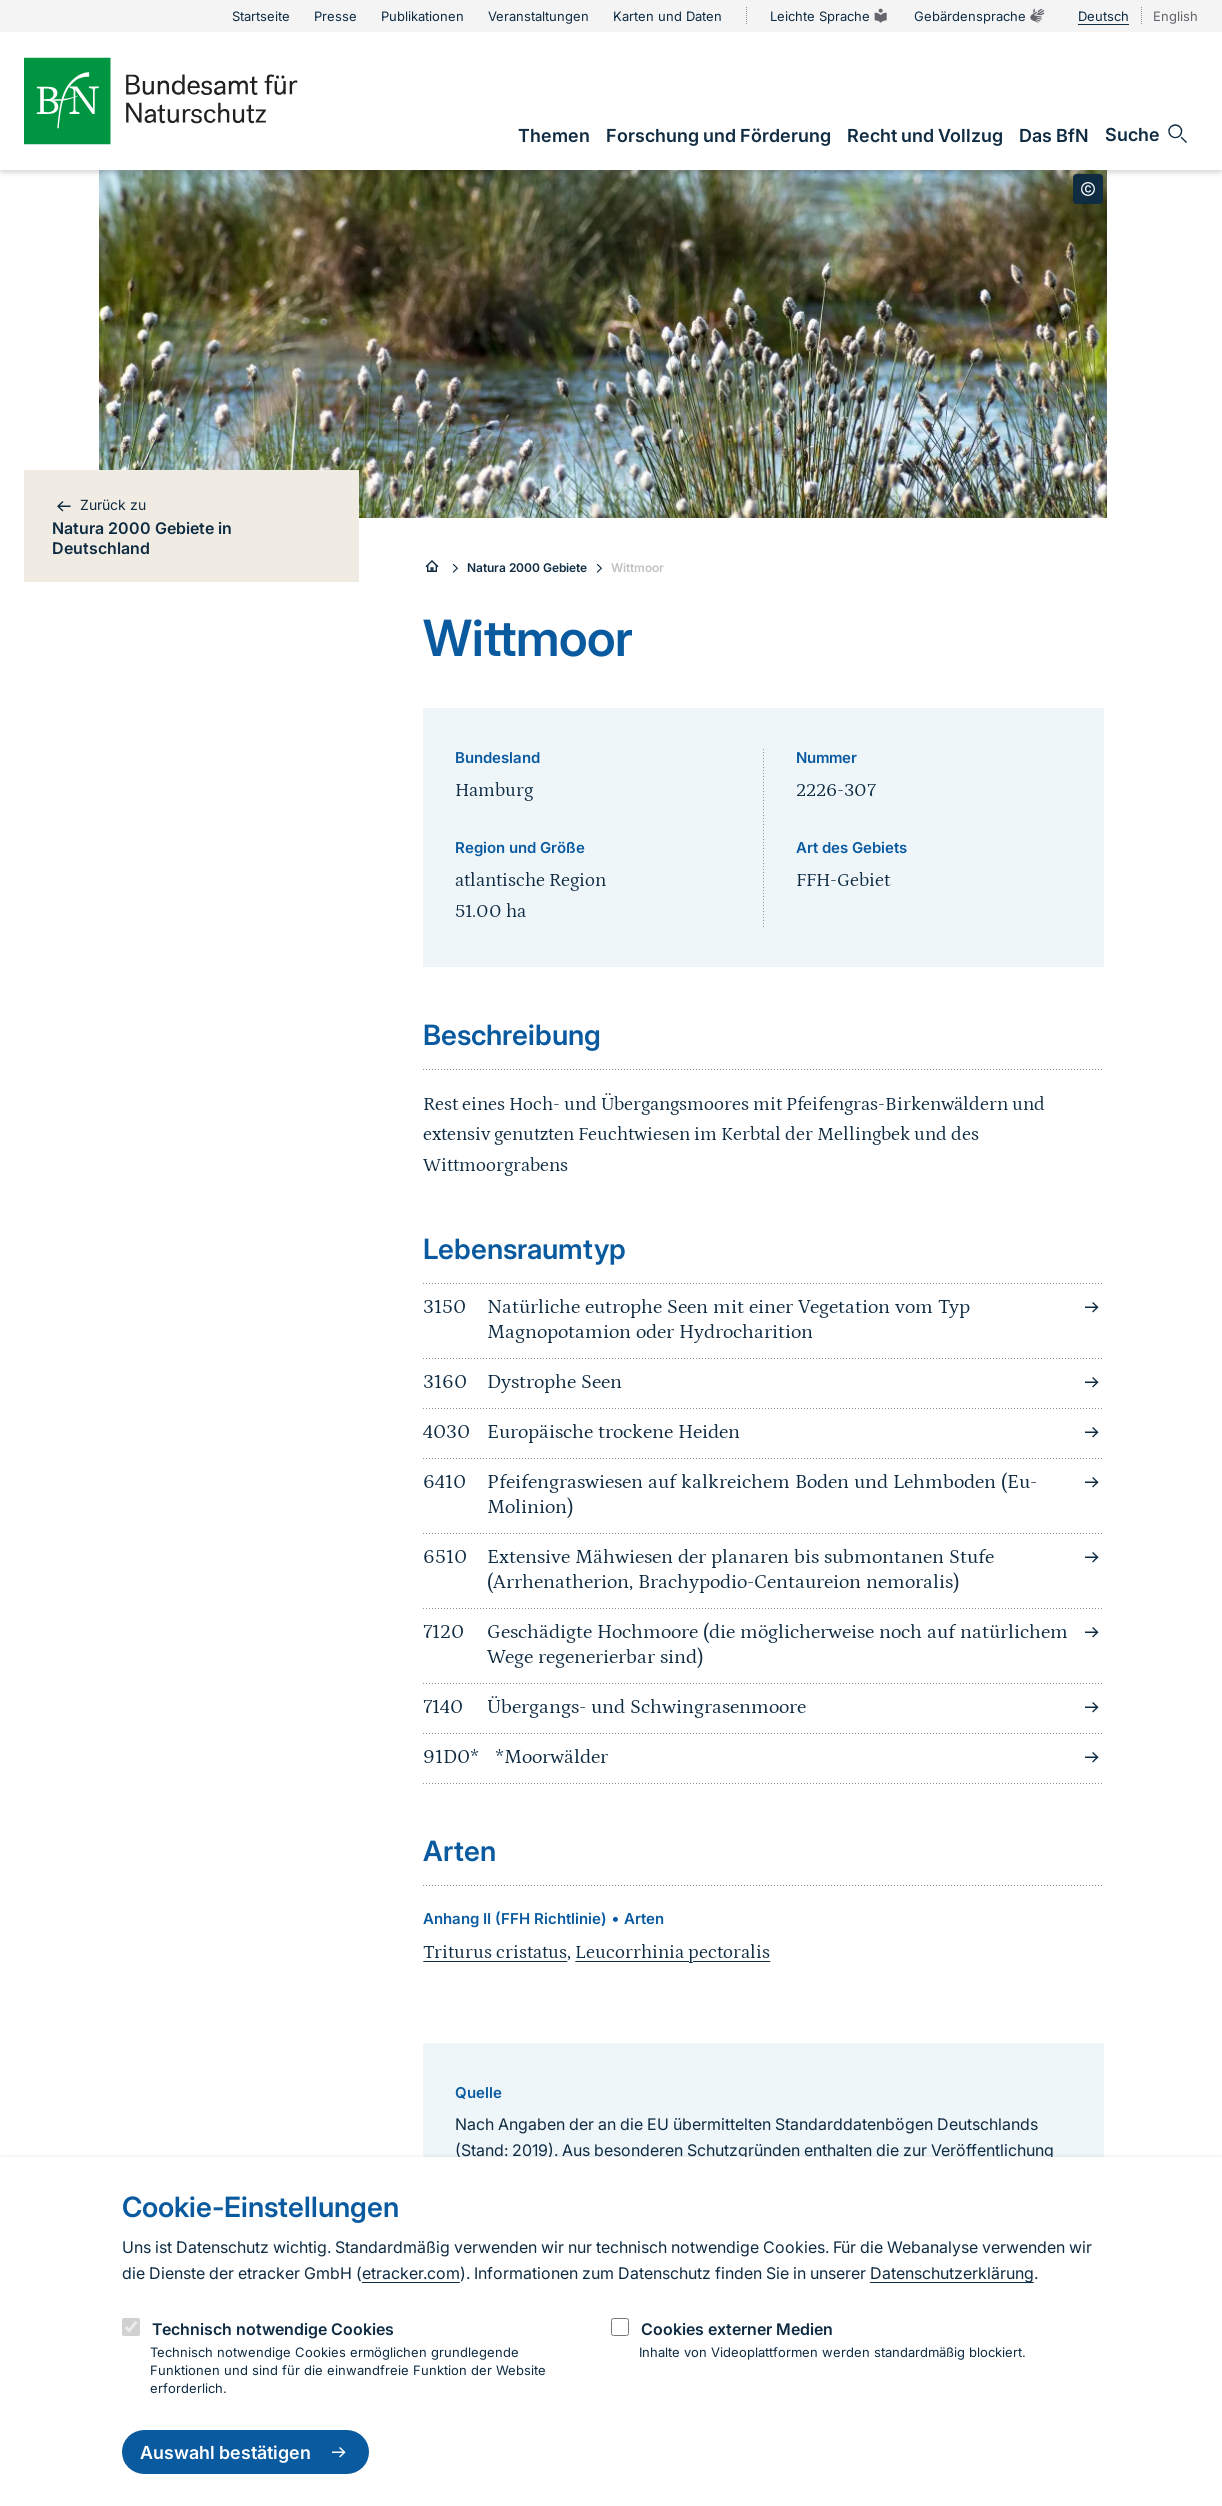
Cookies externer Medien (737, 2329)
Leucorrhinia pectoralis (672, 1952)
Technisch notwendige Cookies (273, 2329)
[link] (554, 135)
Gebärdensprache (980, 16)
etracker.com (411, 2273)
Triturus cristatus (495, 1952)
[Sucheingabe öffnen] (1147, 134)
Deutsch (1103, 16)
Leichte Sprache (830, 16)
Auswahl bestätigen (245, 2452)
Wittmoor (637, 567)
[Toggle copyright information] (1088, 189)
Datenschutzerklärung (952, 2273)
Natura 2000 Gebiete (527, 567)
